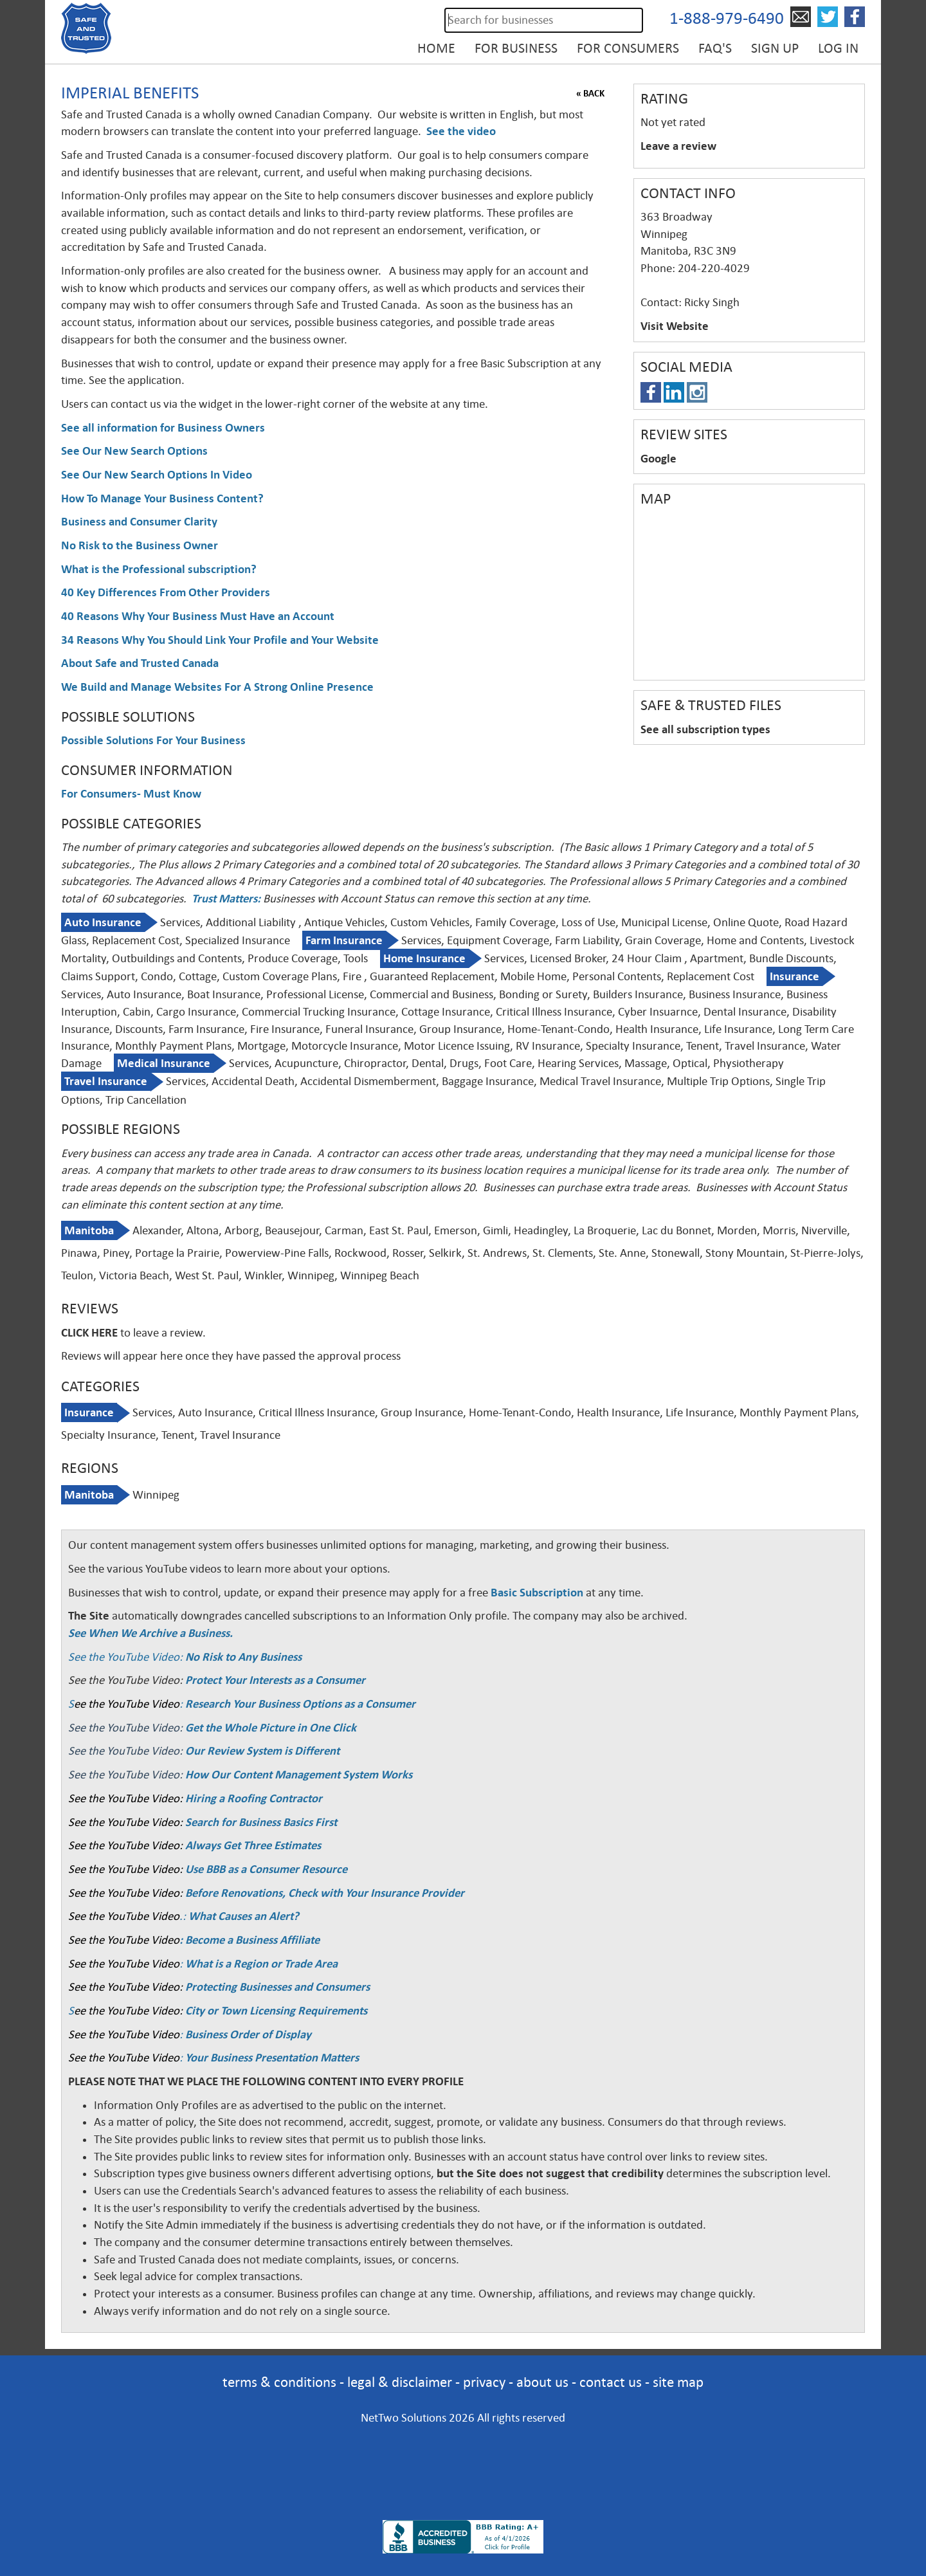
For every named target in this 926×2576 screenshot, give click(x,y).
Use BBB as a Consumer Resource (266, 1869)
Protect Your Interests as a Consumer (275, 1680)
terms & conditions (279, 2382)
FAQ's (715, 48)
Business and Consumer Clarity (139, 521)
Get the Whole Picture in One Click (270, 1727)
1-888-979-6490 (726, 18)
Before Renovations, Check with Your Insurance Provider (324, 1892)
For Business (516, 48)
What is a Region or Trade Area (261, 1963)
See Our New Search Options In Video (156, 474)
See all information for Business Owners (163, 427)
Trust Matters (224, 898)
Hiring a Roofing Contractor (253, 1798)
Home (436, 48)
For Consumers (628, 48)
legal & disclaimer (399, 2382)
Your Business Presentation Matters (272, 2057)
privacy (484, 2382)
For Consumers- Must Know (131, 793)
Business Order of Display (248, 2034)
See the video (461, 131)
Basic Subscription (537, 1592)
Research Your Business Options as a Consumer (300, 1703)
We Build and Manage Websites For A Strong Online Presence (217, 687)
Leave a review (678, 146)
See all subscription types (705, 729)
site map (678, 2382)
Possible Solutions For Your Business (153, 740)
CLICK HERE (89, 1332)
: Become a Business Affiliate (249, 1939)
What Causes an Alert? (243, 1916)
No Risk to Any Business (243, 1656)
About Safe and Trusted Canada (140, 663)
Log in (838, 48)
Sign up (775, 48)
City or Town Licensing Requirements (276, 2010)
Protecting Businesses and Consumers (276, 1986)
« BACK (590, 93)
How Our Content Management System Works (298, 1774)
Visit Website (674, 326)
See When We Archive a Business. (150, 1633)
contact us (610, 2382)
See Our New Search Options (134, 450)
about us (542, 2382)
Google (658, 458)
